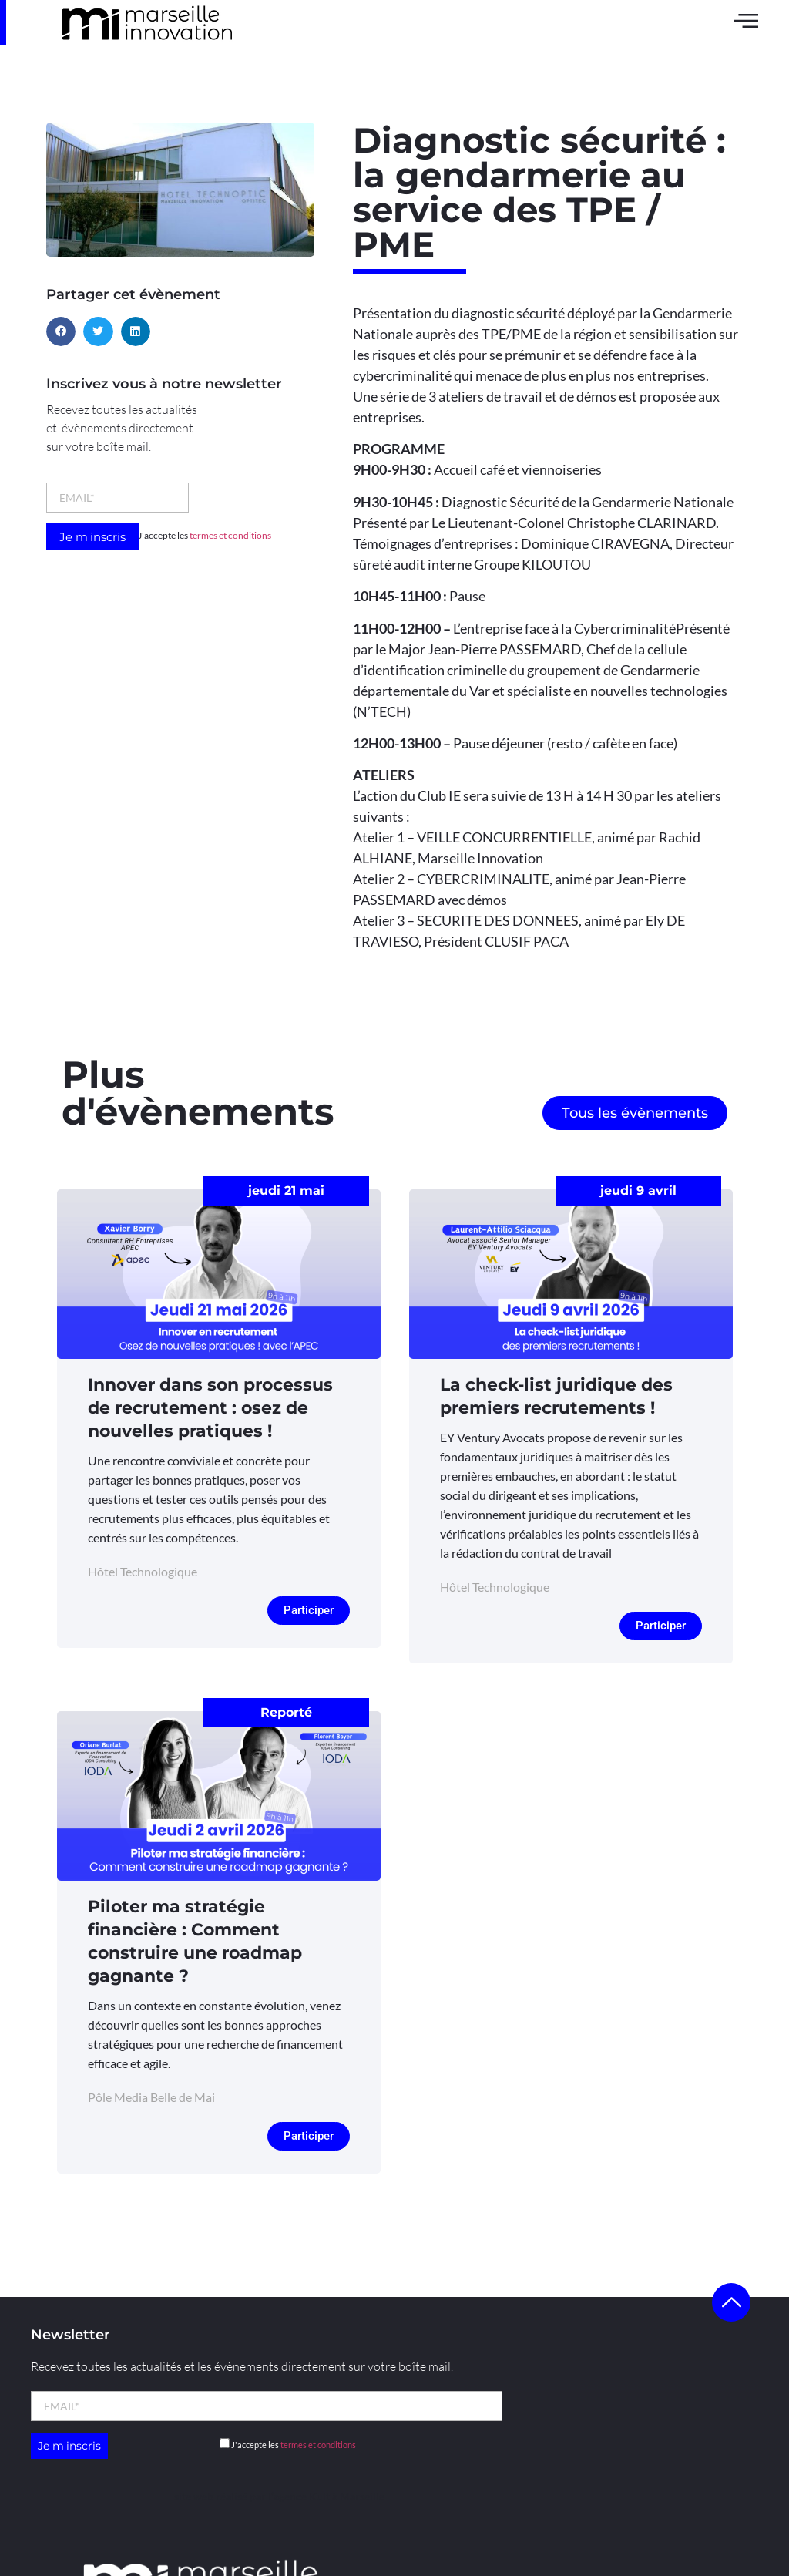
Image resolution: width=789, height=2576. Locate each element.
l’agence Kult (299, 2496)
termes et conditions (230, 535)
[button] (61, 331)
